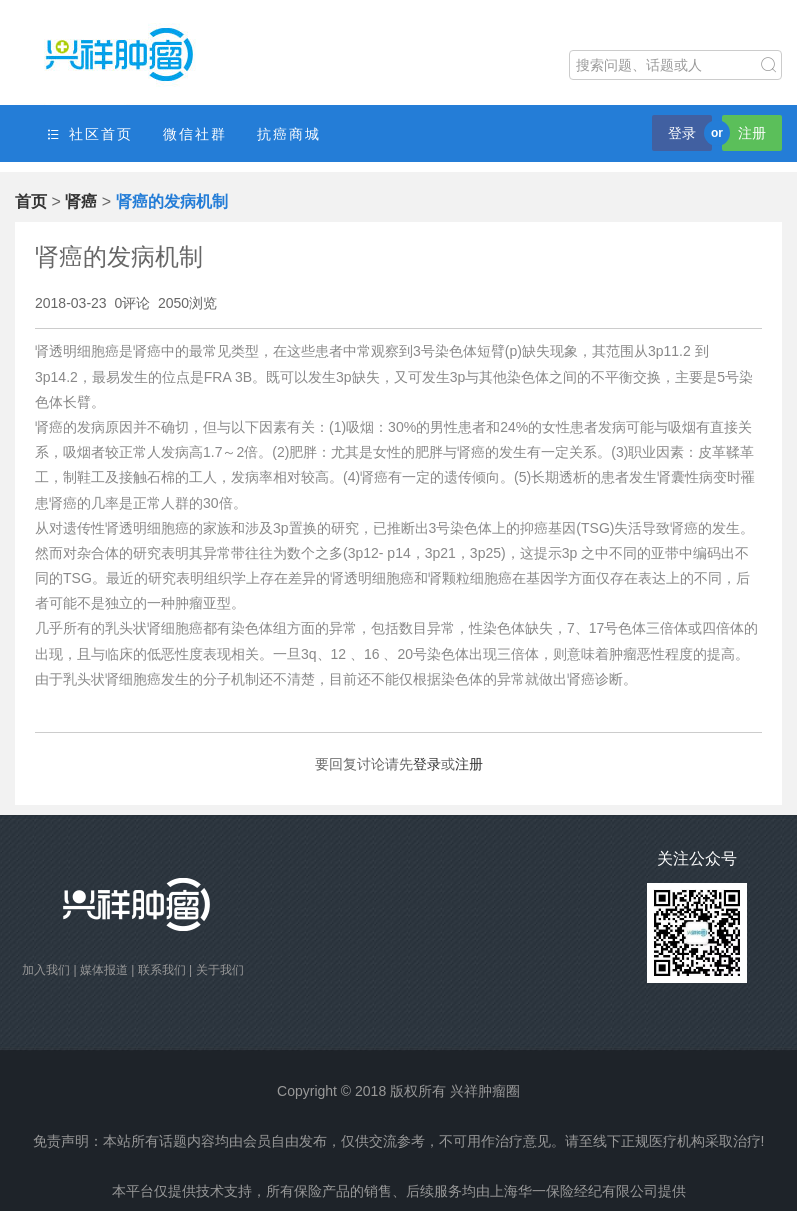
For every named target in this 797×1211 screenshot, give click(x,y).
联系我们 (162, 970)
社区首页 (89, 134)
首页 (31, 201)
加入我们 (46, 970)
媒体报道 (104, 970)
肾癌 (81, 201)
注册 (752, 133)
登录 (682, 133)
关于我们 (220, 970)
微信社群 (195, 134)
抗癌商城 (289, 134)
